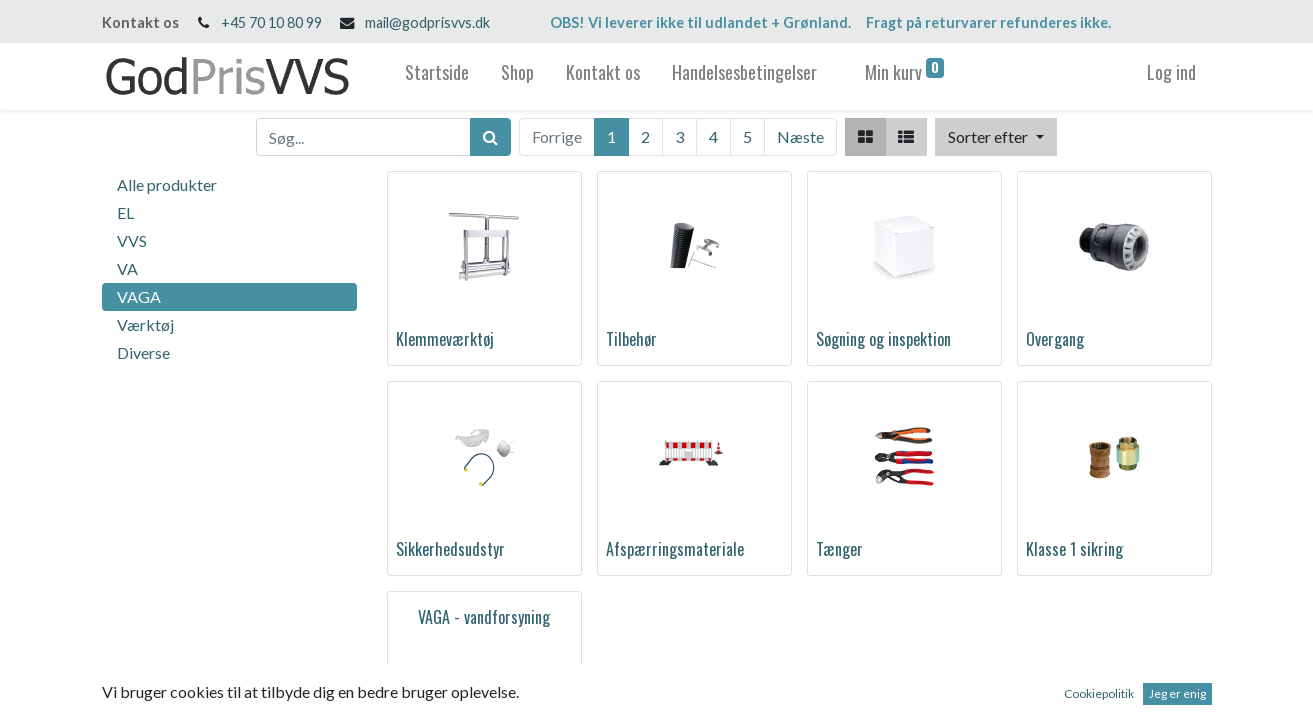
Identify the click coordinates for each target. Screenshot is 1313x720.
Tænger (839, 549)
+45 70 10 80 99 (271, 22)
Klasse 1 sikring (1074, 549)
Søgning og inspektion (883, 339)
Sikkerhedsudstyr (450, 549)
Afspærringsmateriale (675, 549)
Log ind (1171, 72)
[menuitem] (437, 76)
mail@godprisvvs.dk (427, 22)
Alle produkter (167, 184)
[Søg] (490, 137)
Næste (800, 136)
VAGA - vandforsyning (484, 617)
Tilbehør (631, 339)
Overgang (1055, 339)
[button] (995, 137)
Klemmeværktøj (445, 339)
